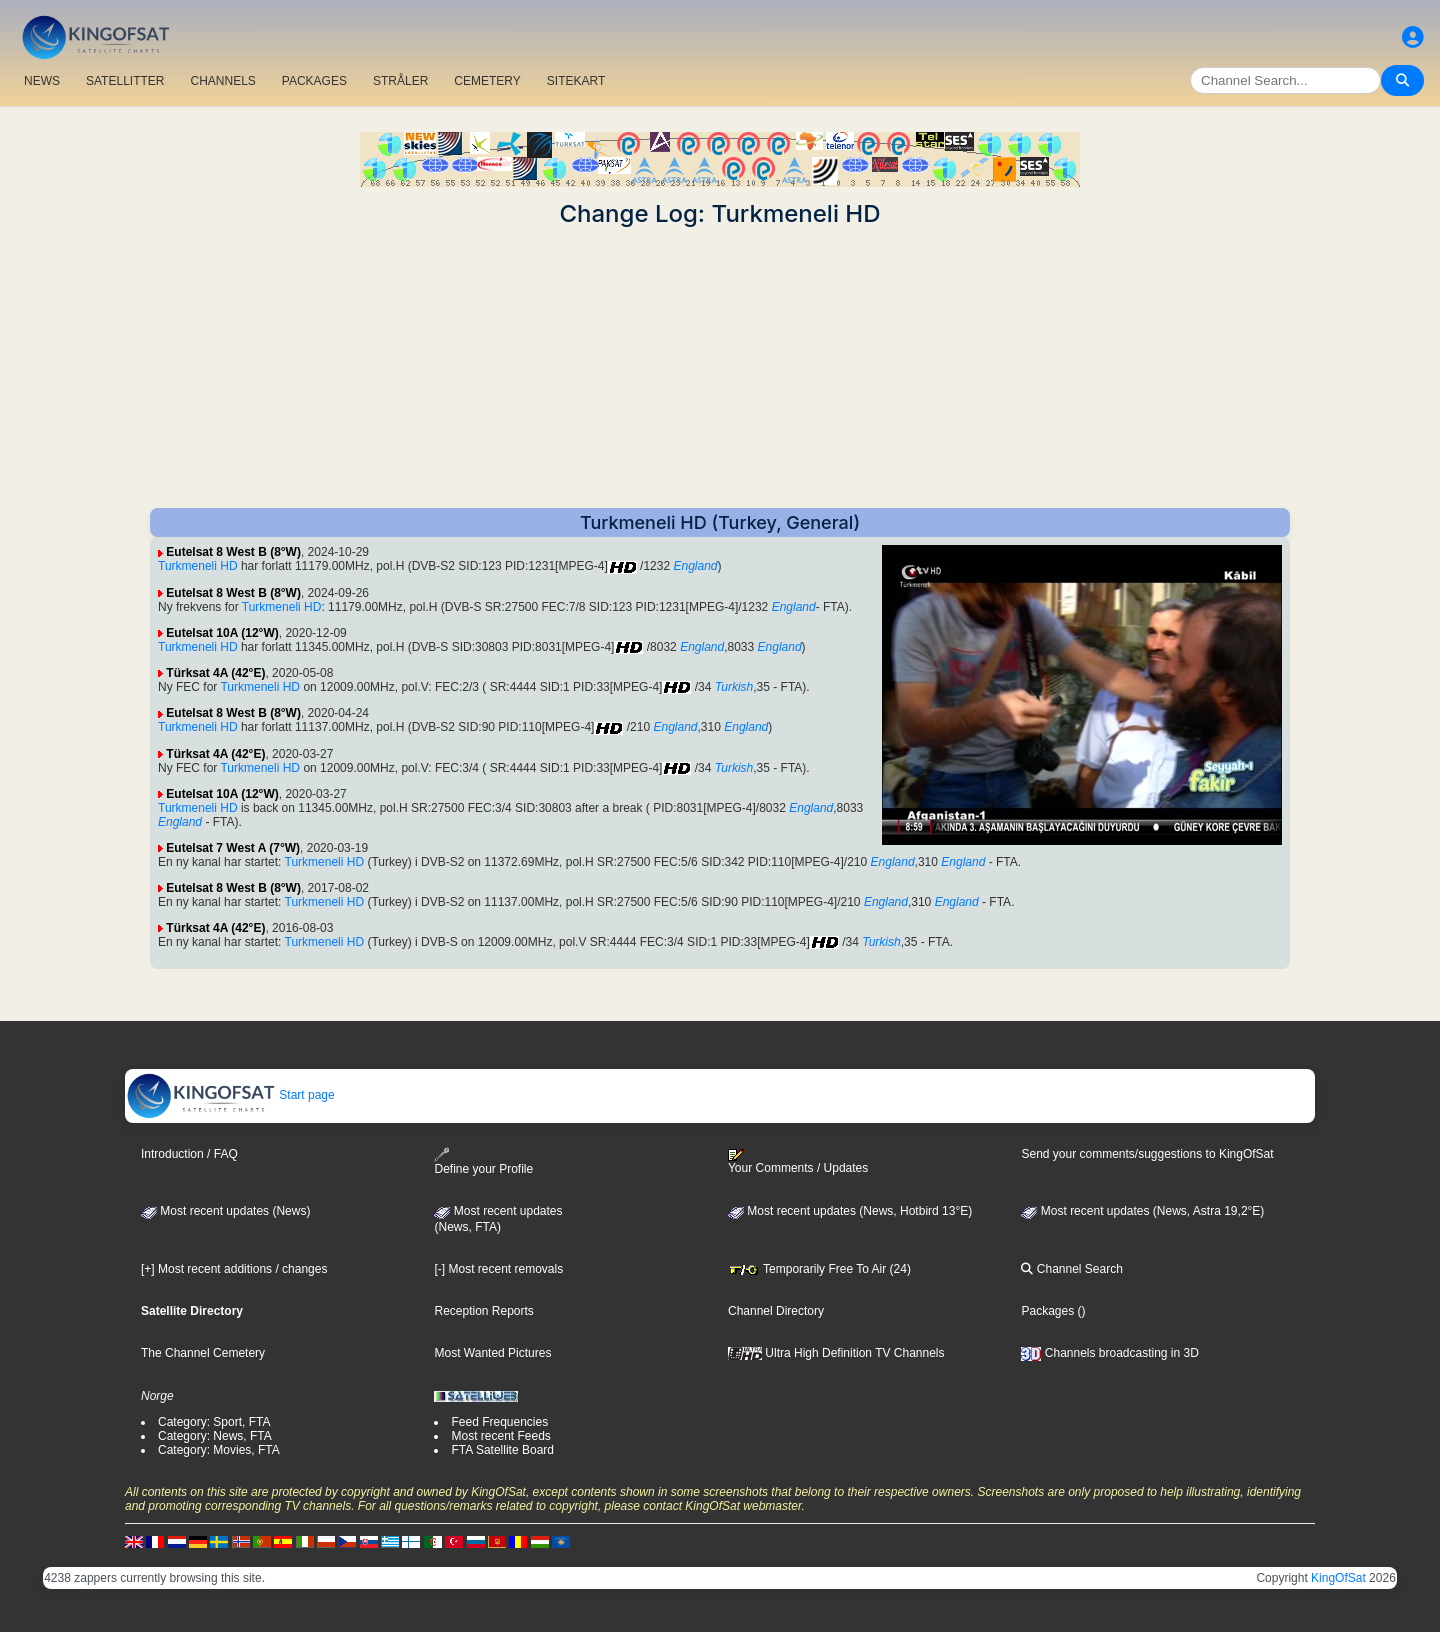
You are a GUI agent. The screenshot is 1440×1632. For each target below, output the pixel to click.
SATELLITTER (125, 81)
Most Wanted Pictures (492, 1353)
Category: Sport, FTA (214, 1422)
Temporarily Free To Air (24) (819, 1269)
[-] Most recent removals (498, 1269)
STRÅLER (400, 81)
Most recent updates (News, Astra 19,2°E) (1142, 1211)
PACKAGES (314, 81)
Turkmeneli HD (198, 566)
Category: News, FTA (215, 1436)
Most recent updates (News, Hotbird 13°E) (850, 1211)
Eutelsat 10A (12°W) (222, 633)
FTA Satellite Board (502, 1450)
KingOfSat (1338, 1578)
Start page (230, 1095)
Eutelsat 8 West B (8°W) (233, 552)
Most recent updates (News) (225, 1211)
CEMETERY (487, 81)
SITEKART (576, 81)
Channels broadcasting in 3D (1109, 1353)
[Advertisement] (720, 368)
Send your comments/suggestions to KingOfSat (1147, 1154)
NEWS (42, 81)
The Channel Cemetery (203, 1353)
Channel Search (1071, 1269)
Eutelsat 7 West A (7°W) (233, 848)
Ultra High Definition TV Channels (836, 1353)
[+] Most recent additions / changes (234, 1269)
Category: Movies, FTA (219, 1450)
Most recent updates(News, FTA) (498, 1219)
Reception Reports (483, 1311)
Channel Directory (776, 1311)
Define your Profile (483, 1161)
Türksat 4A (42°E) (215, 673)
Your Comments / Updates (798, 1162)
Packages (1047, 1311)
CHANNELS (222, 81)
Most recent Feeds (500, 1436)
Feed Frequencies (499, 1422)
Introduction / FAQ (189, 1154)
